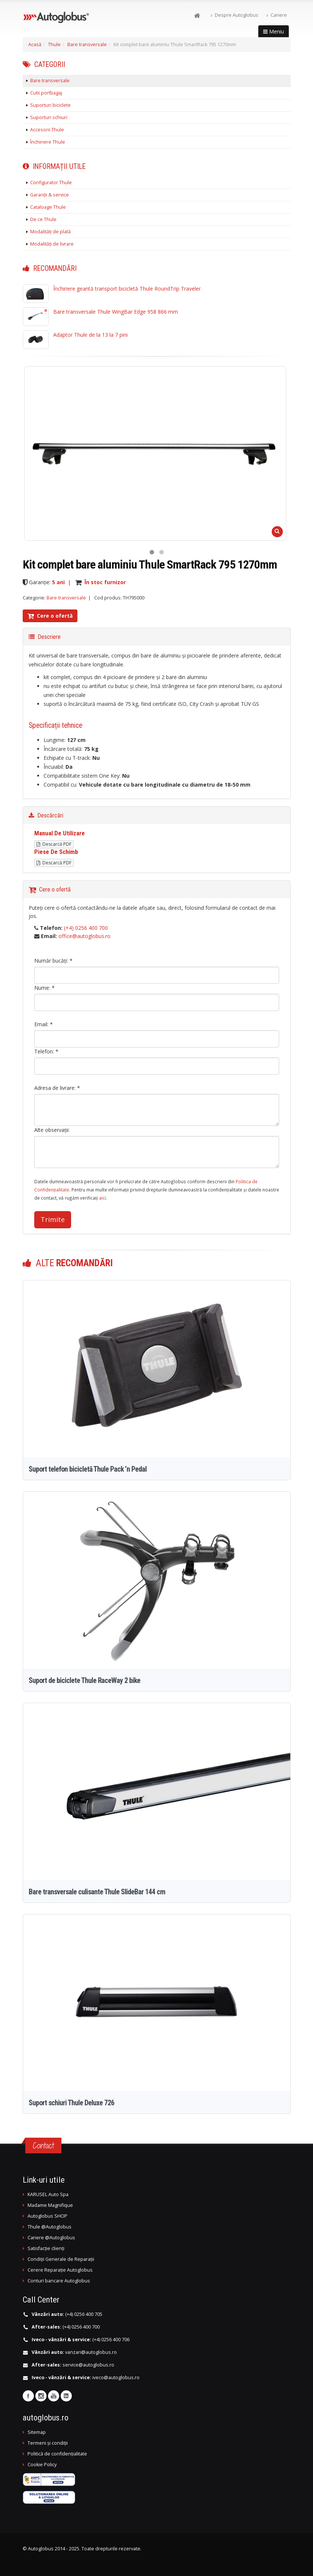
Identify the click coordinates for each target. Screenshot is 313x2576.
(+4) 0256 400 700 (86, 927)
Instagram (41, 2395)
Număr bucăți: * (53, 960)
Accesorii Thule (47, 130)
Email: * (43, 1024)
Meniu (273, 31)
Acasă (34, 44)
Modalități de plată (50, 231)
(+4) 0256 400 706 (111, 2339)
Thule (54, 44)
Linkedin (66, 2395)
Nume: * (44, 987)
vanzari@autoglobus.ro (91, 2352)
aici (102, 1198)
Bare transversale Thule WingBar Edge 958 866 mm (115, 311)
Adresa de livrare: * (57, 1087)
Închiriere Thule (47, 142)
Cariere (276, 15)
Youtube (53, 2395)
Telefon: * (46, 1051)
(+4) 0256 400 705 (83, 2314)
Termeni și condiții (48, 2443)
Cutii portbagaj (46, 93)
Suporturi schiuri (48, 117)
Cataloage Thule (48, 207)
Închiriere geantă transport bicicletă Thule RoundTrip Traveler (127, 288)
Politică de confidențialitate (57, 2454)
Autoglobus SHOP (47, 2216)
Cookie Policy (42, 2464)
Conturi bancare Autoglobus (59, 2281)
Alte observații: (52, 1129)
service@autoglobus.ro (88, 2365)
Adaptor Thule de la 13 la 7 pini (90, 334)
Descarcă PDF (53, 844)
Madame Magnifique (50, 2205)
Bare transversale (87, 44)
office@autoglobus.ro (84, 936)
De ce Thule (43, 219)
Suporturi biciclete (50, 105)
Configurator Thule (51, 182)
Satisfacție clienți (46, 2248)
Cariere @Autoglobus (51, 2237)
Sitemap (37, 2432)
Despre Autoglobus (234, 15)
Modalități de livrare (52, 244)
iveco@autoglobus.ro (116, 2377)
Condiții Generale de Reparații (61, 2259)
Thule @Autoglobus (49, 2227)
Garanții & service (49, 195)
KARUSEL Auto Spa (48, 2194)
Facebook (28, 2395)
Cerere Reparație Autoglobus (60, 2270)
